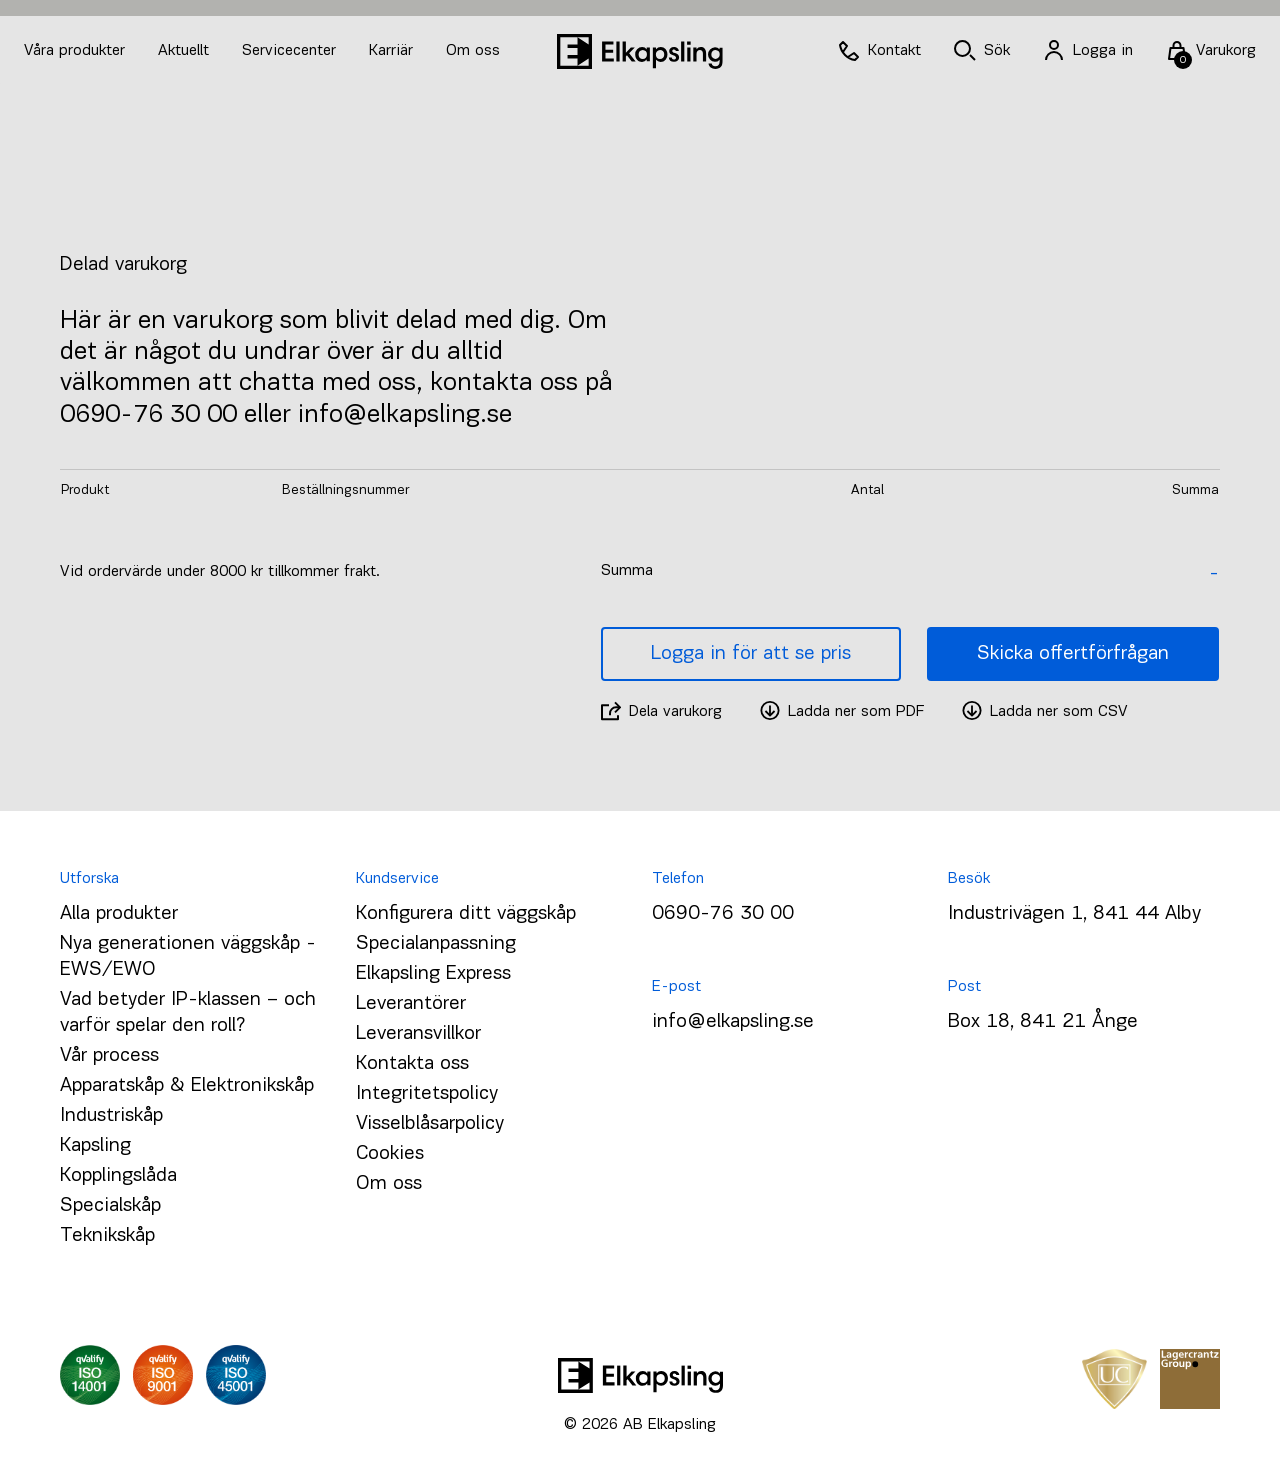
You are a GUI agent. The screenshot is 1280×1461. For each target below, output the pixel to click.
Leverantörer (411, 1004)
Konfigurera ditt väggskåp (466, 914)
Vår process (109, 1056)
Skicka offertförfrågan (1073, 654)
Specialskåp (110, 1206)
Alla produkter (119, 914)
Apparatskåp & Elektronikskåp (187, 1086)
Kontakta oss (412, 1064)
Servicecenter (291, 51)
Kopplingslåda (118, 1176)
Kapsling (95, 1146)
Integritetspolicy (427, 1094)
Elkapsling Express (433, 974)
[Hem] (640, 51)
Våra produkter (74, 51)
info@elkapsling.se (733, 1022)
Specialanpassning (436, 944)
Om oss (473, 51)
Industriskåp (111, 1116)
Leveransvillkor (418, 1034)
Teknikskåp (107, 1236)
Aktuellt (186, 51)
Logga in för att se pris (751, 654)
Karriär (393, 51)
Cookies (390, 1154)
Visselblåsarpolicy (430, 1124)
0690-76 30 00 (723, 914)
